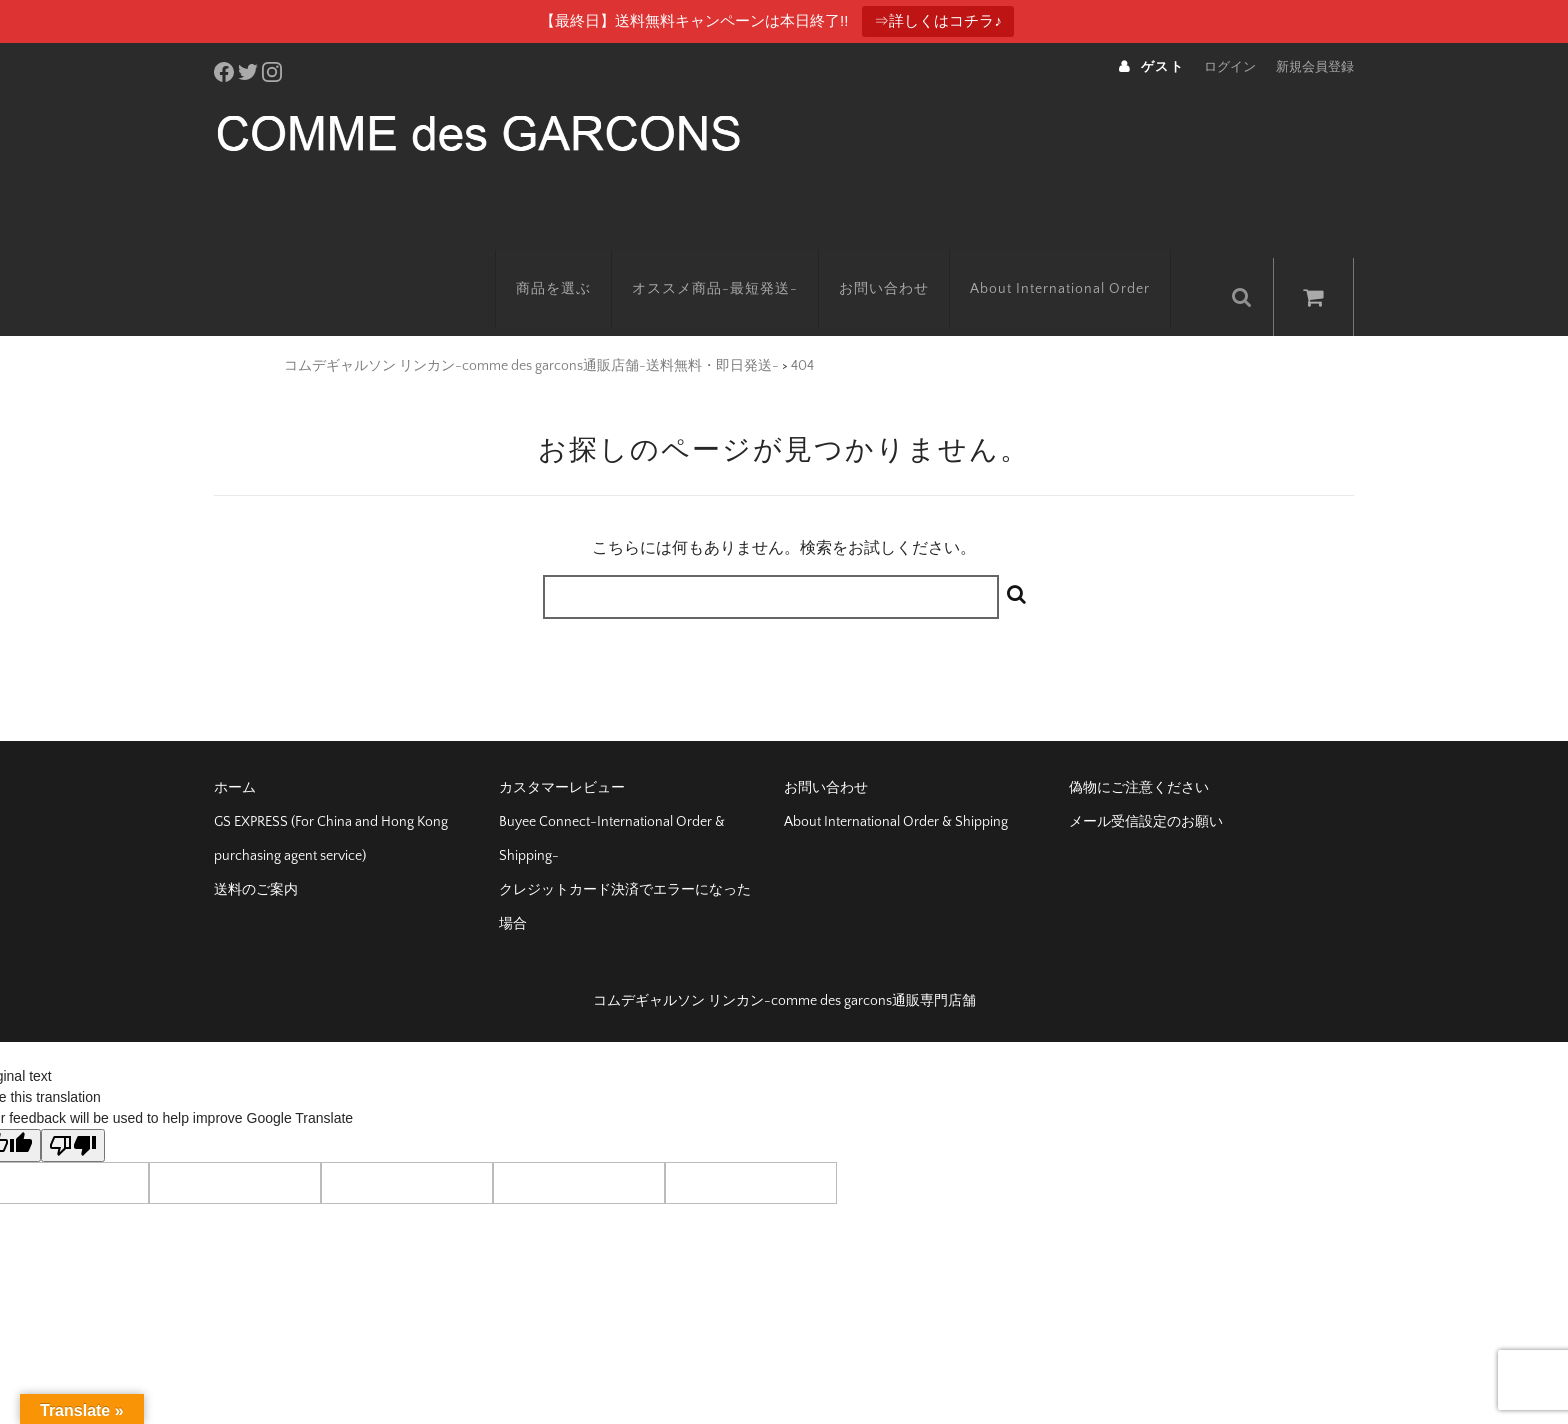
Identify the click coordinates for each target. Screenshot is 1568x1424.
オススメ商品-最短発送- (738, 258)
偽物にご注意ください (1139, 749)
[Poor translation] (73, 1106)
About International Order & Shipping (896, 783)
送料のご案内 (256, 851)
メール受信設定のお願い (1146, 783)
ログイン (1230, 67)
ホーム (235, 749)
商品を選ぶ (576, 258)
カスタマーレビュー (562, 749)
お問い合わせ (907, 258)
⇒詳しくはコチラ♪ (938, 20)
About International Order (1083, 258)
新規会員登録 (1315, 67)
